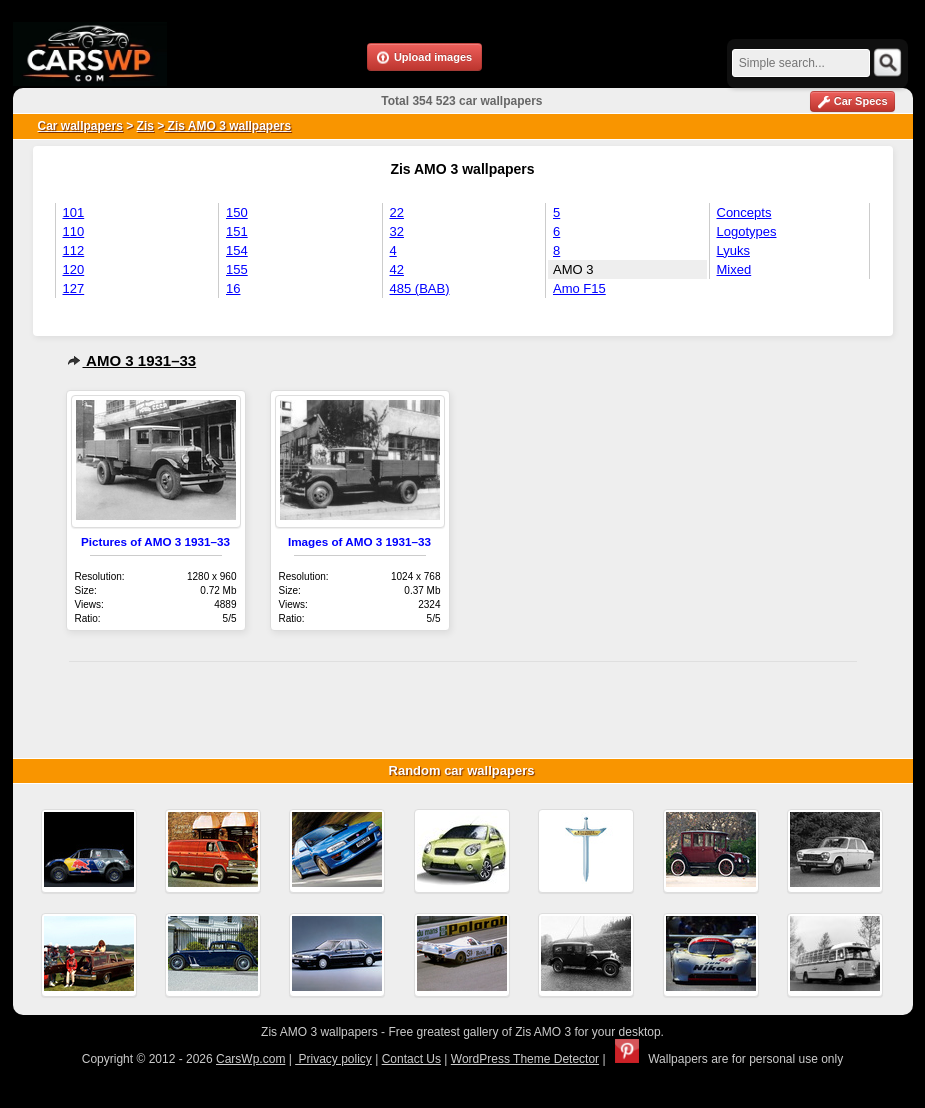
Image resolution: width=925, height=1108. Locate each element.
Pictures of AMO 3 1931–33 (155, 541)
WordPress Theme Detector (525, 1059)
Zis (145, 126)
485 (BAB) (420, 288)
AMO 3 (573, 269)
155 (237, 269)
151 (237, 231)
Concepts (744, 212)
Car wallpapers (80, 126)
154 (237, 250)
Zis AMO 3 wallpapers (227, 126)
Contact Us (411, 1059)
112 (74, 250)
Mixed (734, 269)
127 (74, 288)
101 (74, 212)
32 (397, 231)
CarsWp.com (250, 1059)
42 (397, 269)
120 (74, 269)
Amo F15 (579, 288)
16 (233, 288)
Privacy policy (333, 1059)
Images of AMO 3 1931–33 (359, 541)
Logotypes (747, 231)
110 (74, 231)
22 (397, 212)
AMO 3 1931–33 (132, 360)
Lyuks (733, 250)
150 (237, 212)
